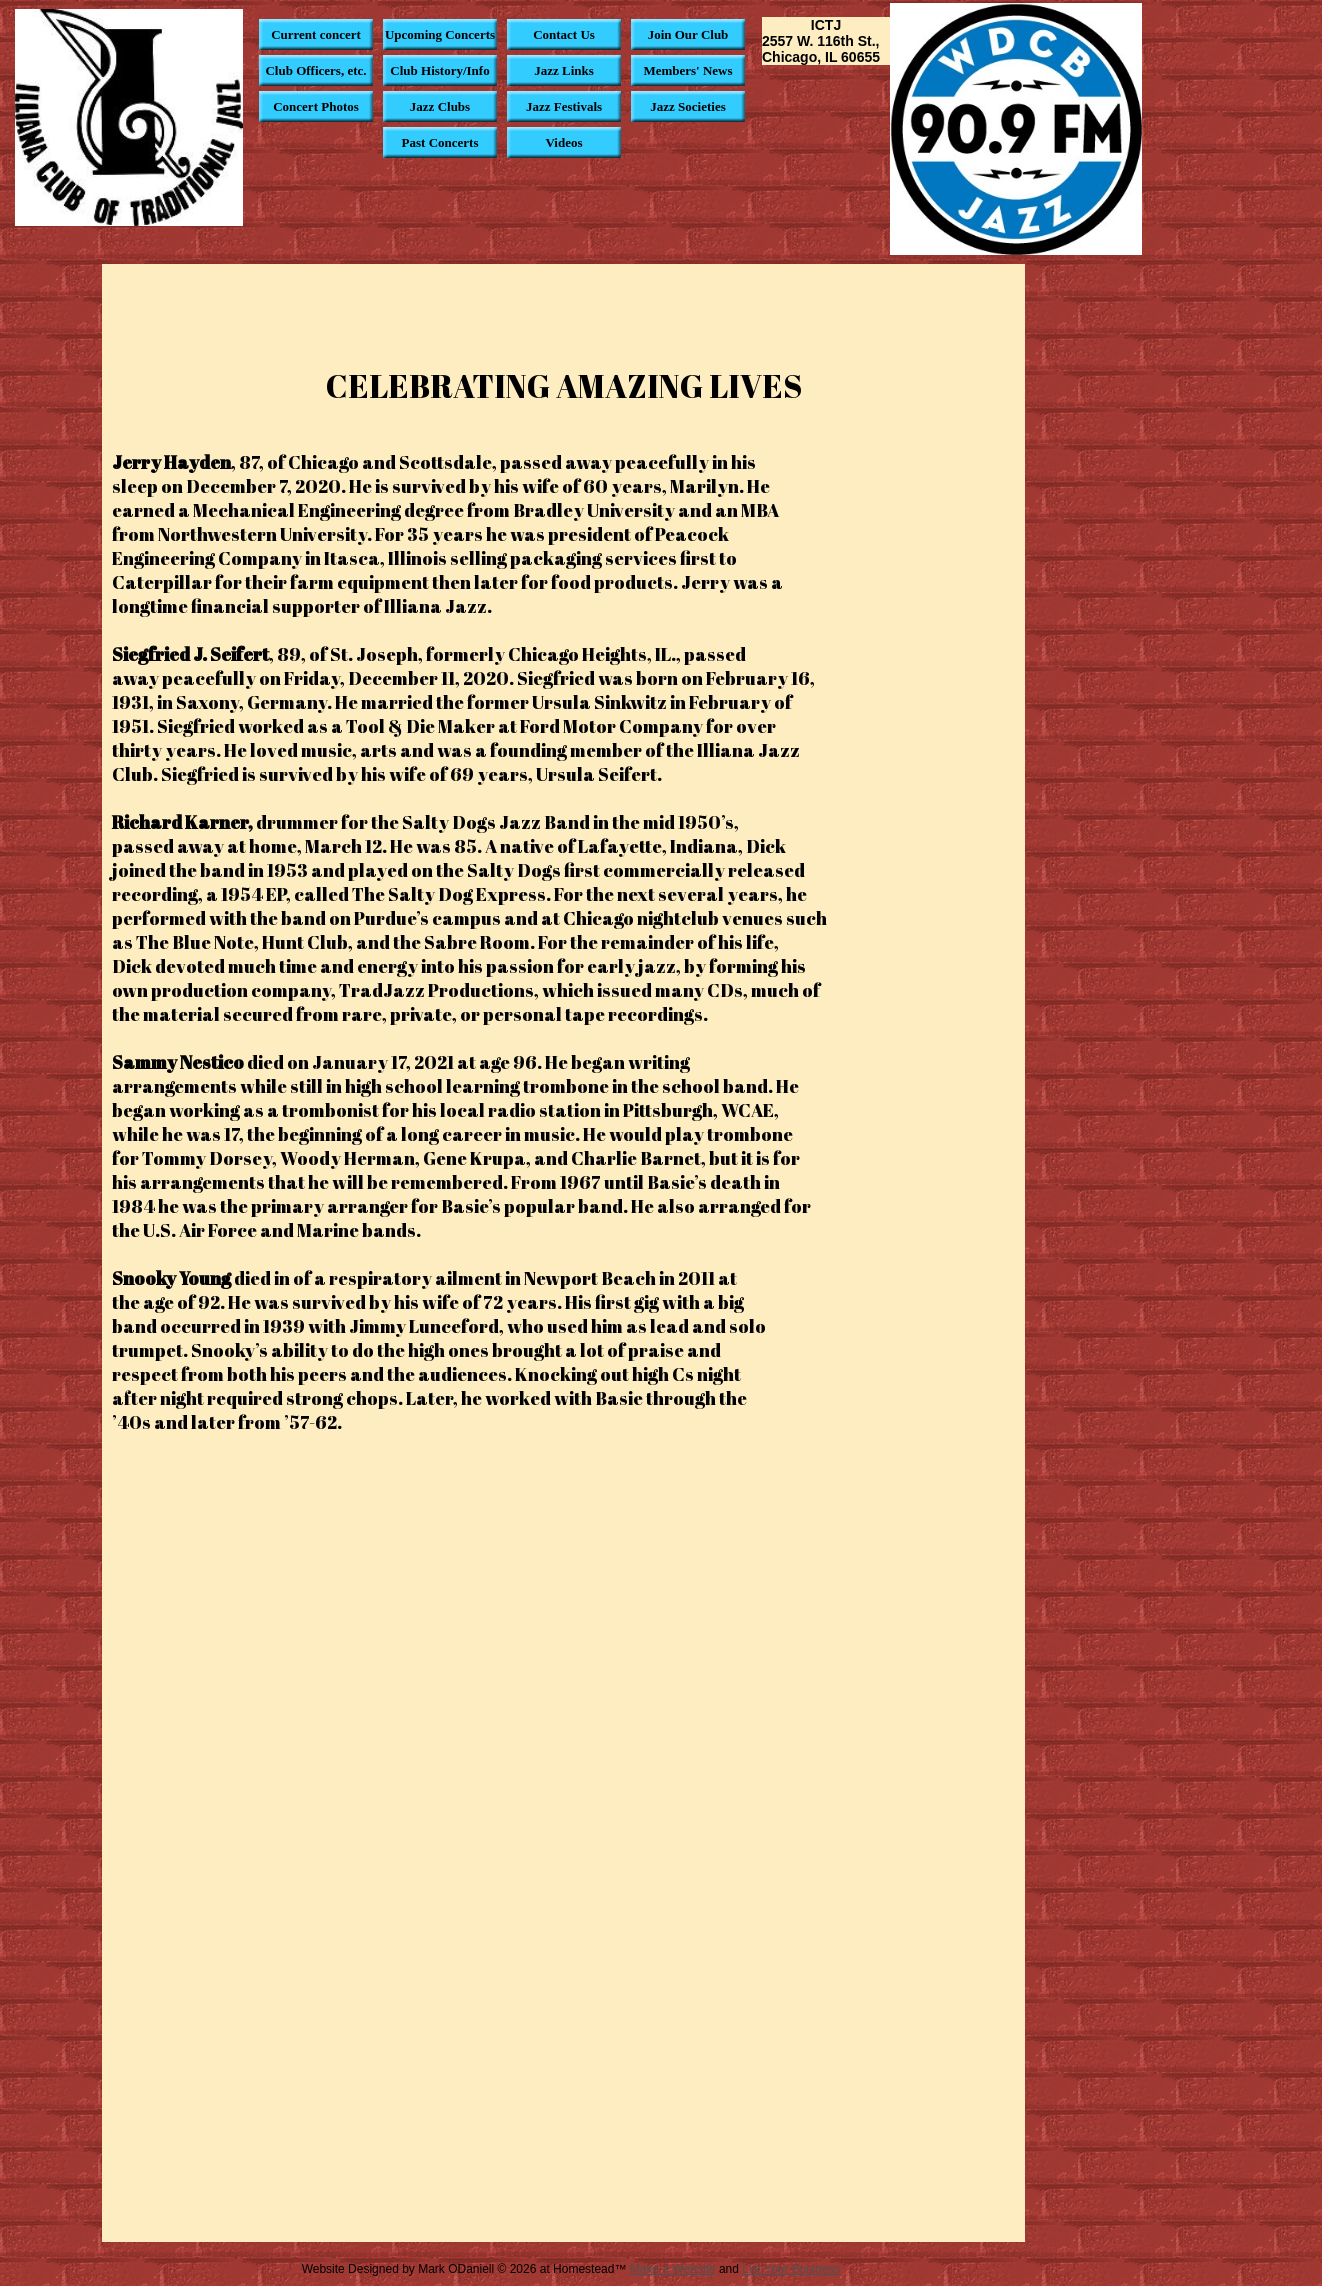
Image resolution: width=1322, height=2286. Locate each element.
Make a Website (673, 2269)
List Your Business (791, 2269)
